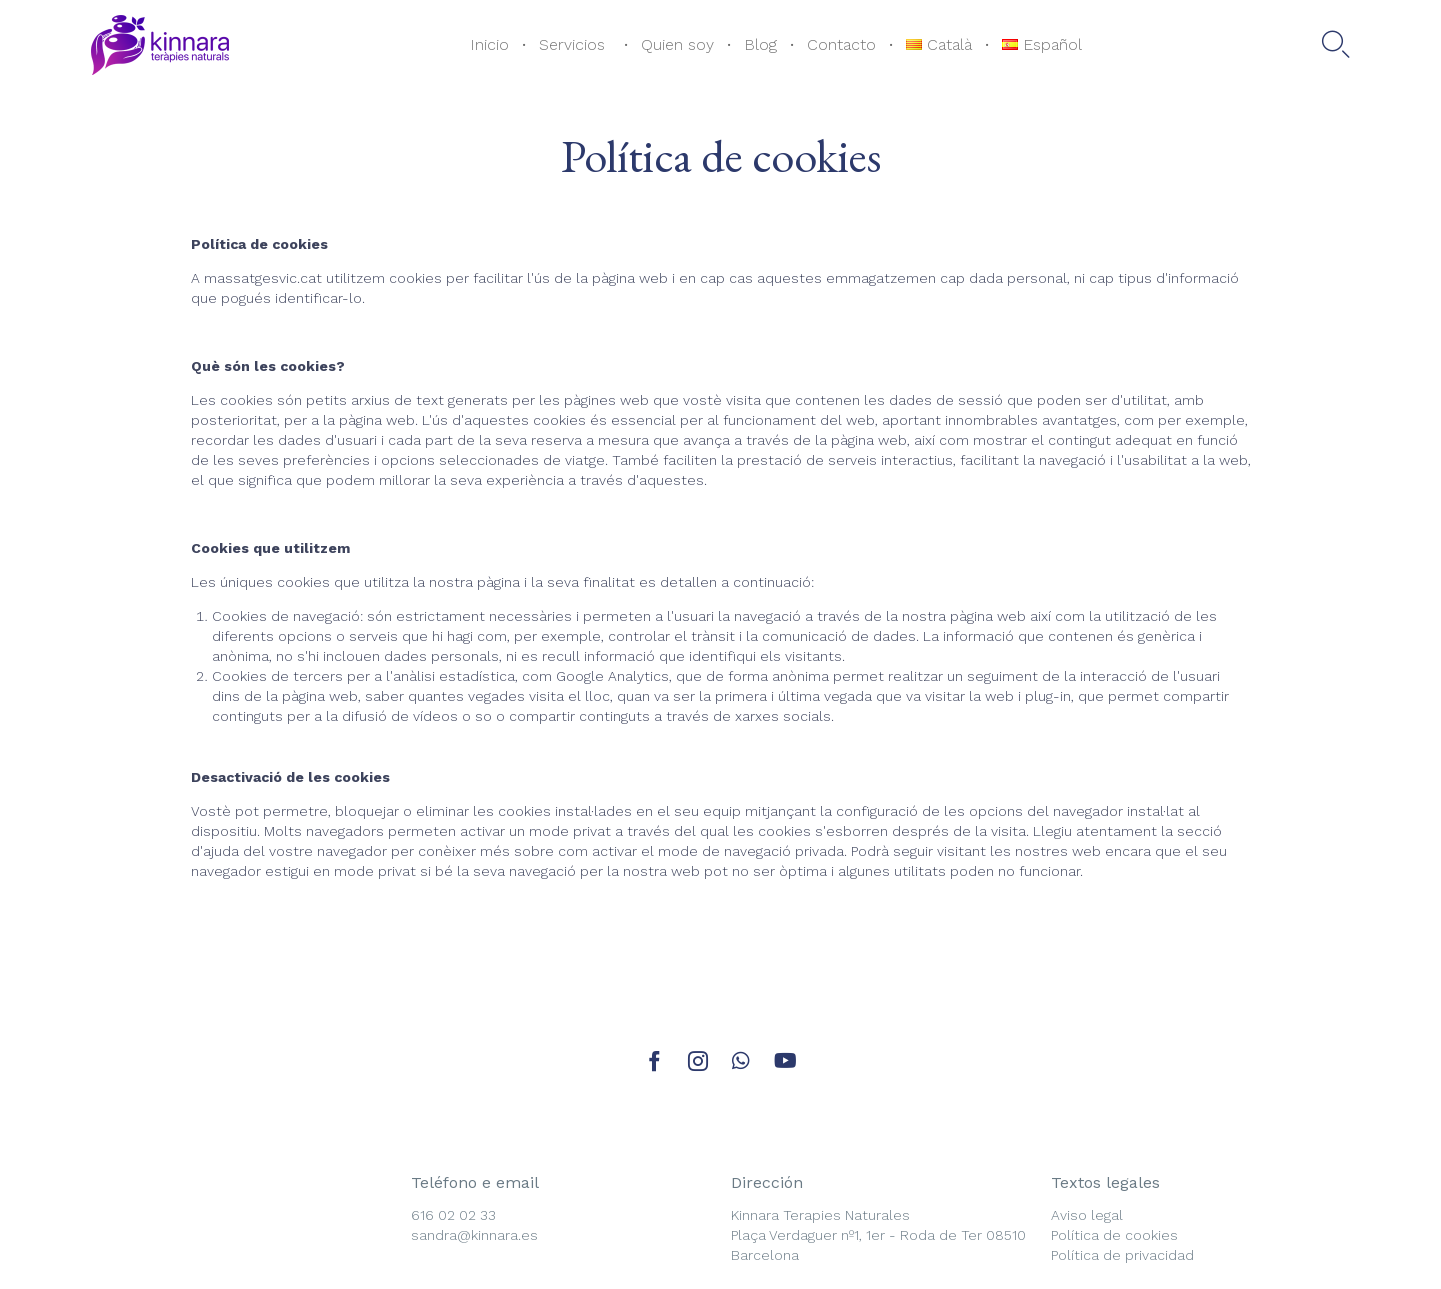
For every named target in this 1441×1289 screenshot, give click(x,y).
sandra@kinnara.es (474, 1235)
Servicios (575, 44)
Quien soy (677, 44)
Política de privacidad (1122, 1255)
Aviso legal (1087, 1215)
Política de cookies (1114, 1235)
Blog (760, 44)
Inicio (489, 44)
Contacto (841, 44)
